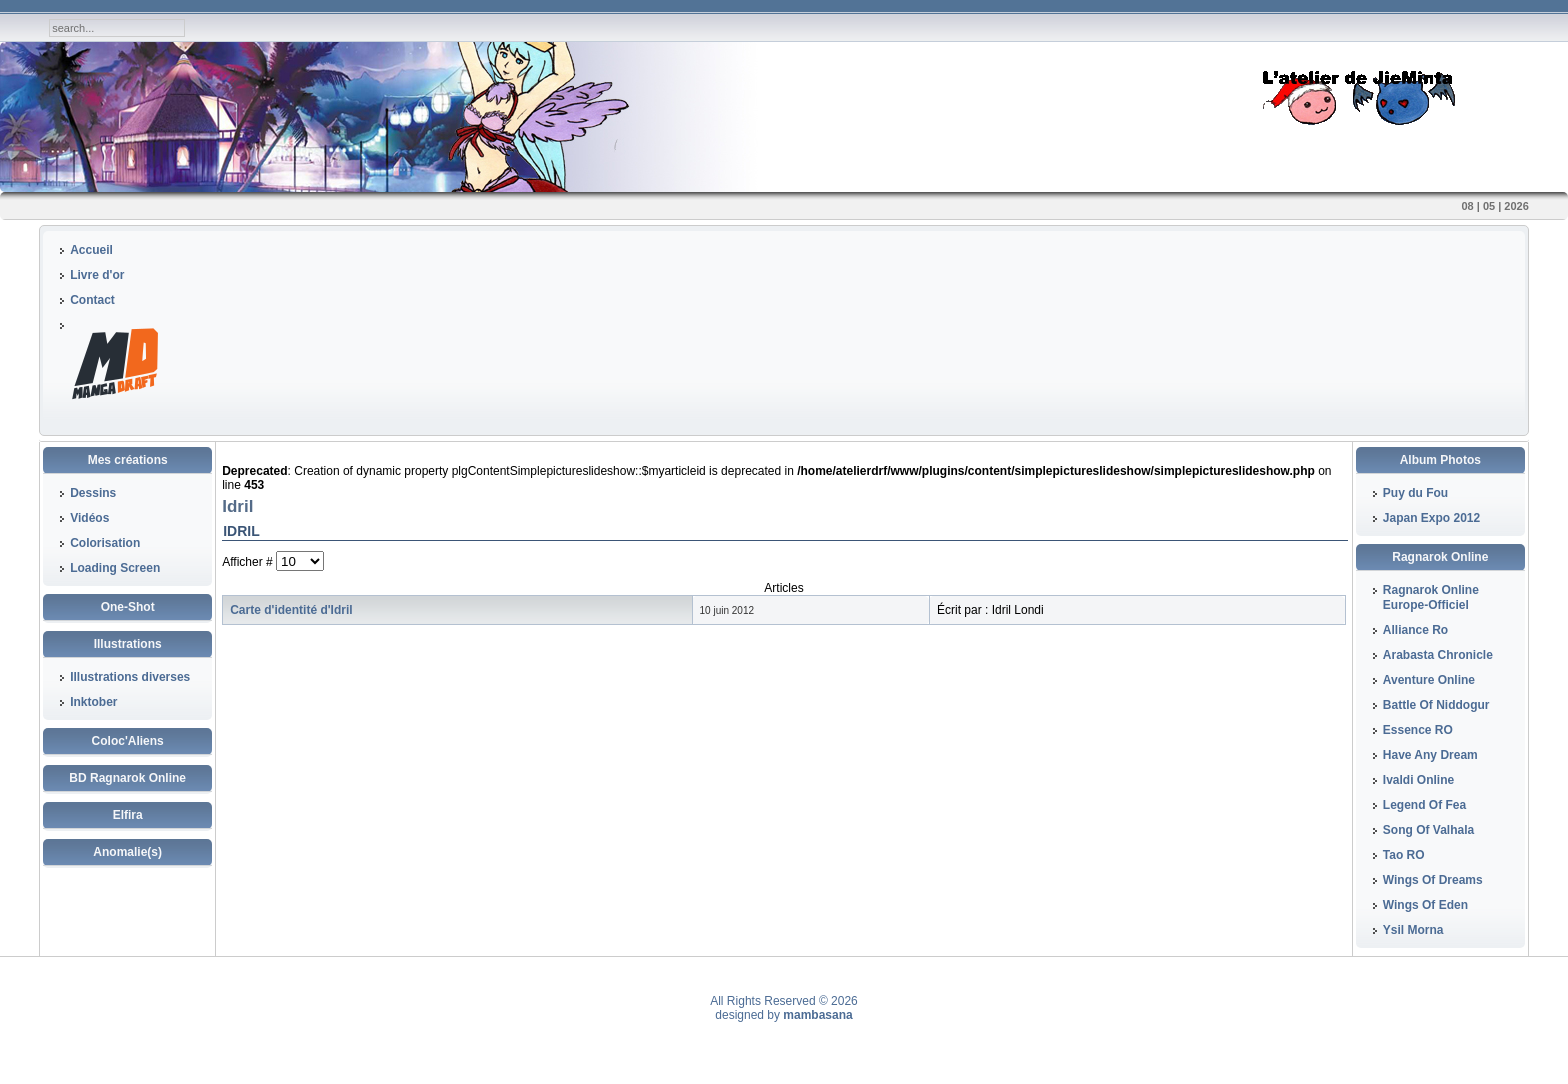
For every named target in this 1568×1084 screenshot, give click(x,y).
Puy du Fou (1415, 493)
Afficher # (249, 562)
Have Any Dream (1430, 755)
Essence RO (1418, 730)
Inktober (93, 702)
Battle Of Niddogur (1436, 705)
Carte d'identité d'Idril (291, 610)
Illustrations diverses (130, 677)
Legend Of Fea (1424, 805)
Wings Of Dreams (1433, 880)
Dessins (93, 493)
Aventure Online (1429, 680)
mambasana (817, 1015)
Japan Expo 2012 (1431, 518)
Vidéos (89, 518)
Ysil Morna (1413, 930)
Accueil (91, 250)
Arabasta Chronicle (1438, 655)
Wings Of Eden (1425, 905)
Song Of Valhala (1428, 830)
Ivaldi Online (1418, 780)
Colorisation (105, 543)
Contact (92, 300)
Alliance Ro (1415, 630)
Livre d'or (97, 275)
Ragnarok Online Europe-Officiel (1431, 597)
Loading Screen (115, 568)
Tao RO (1404, 855)
